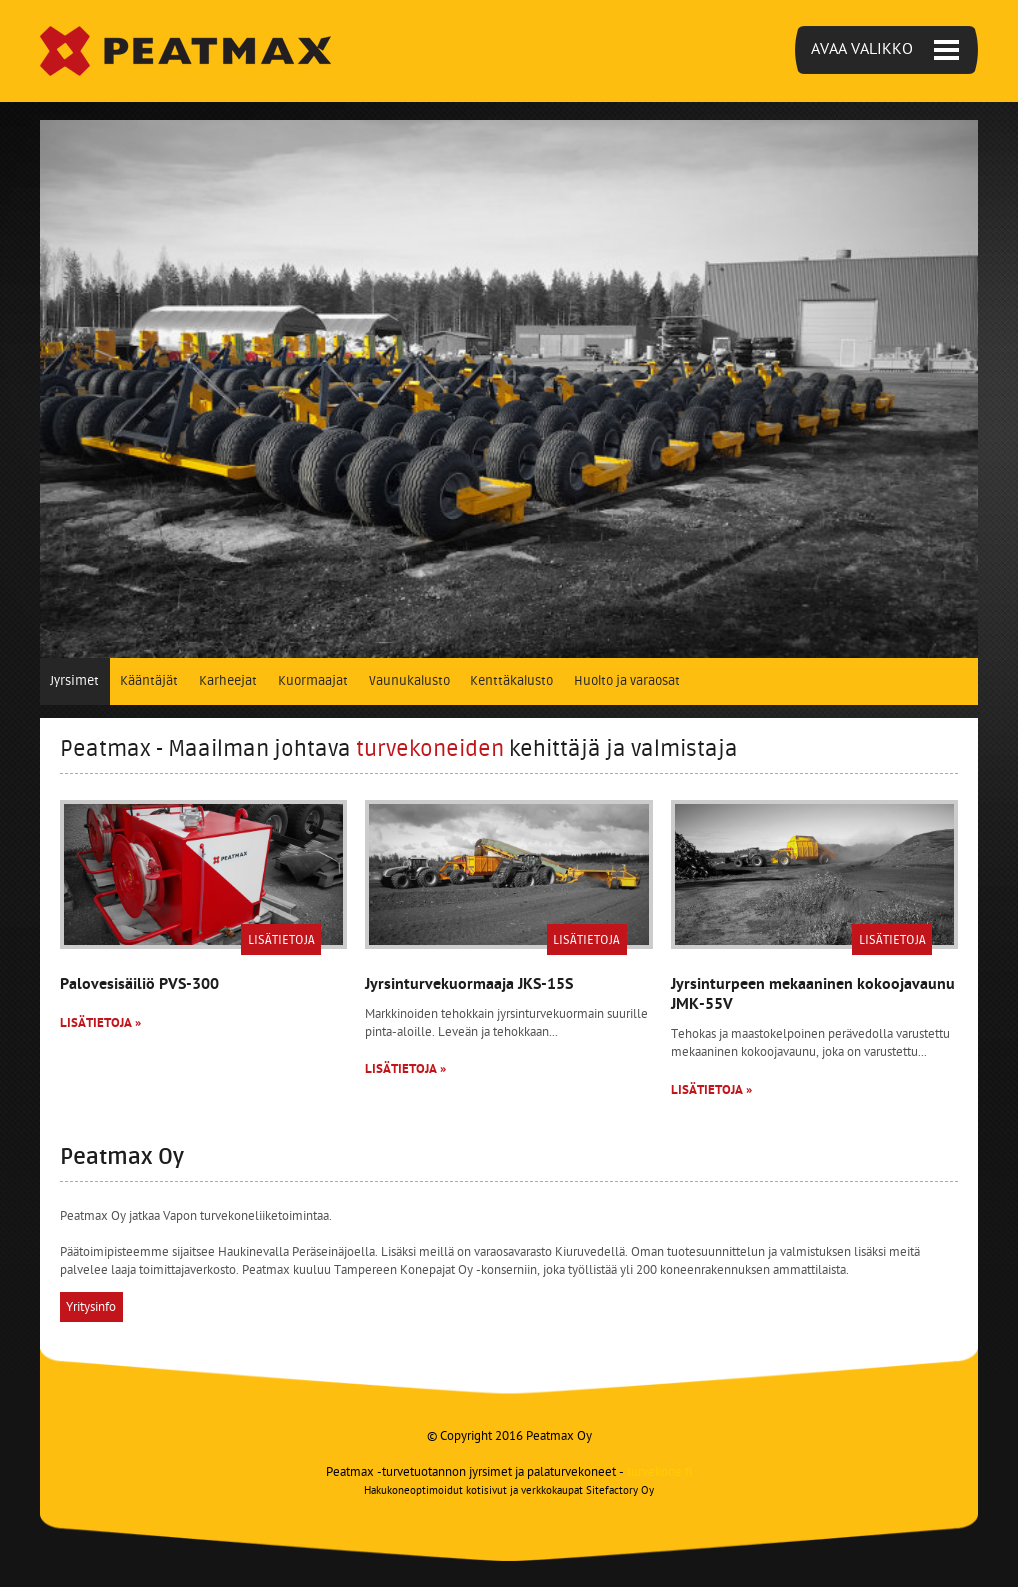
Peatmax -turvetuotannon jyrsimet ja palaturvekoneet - (509, 1472)
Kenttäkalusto (511, 680)
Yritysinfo (91, 1306)
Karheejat (228, 680)
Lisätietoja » (100, 1023)
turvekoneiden (430, 749)
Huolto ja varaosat (627, 680)
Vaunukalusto (409, 680)
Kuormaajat (313, 680)
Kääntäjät (149, 680)
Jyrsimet (74, 680)
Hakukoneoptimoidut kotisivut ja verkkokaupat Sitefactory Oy (509, 1491)
